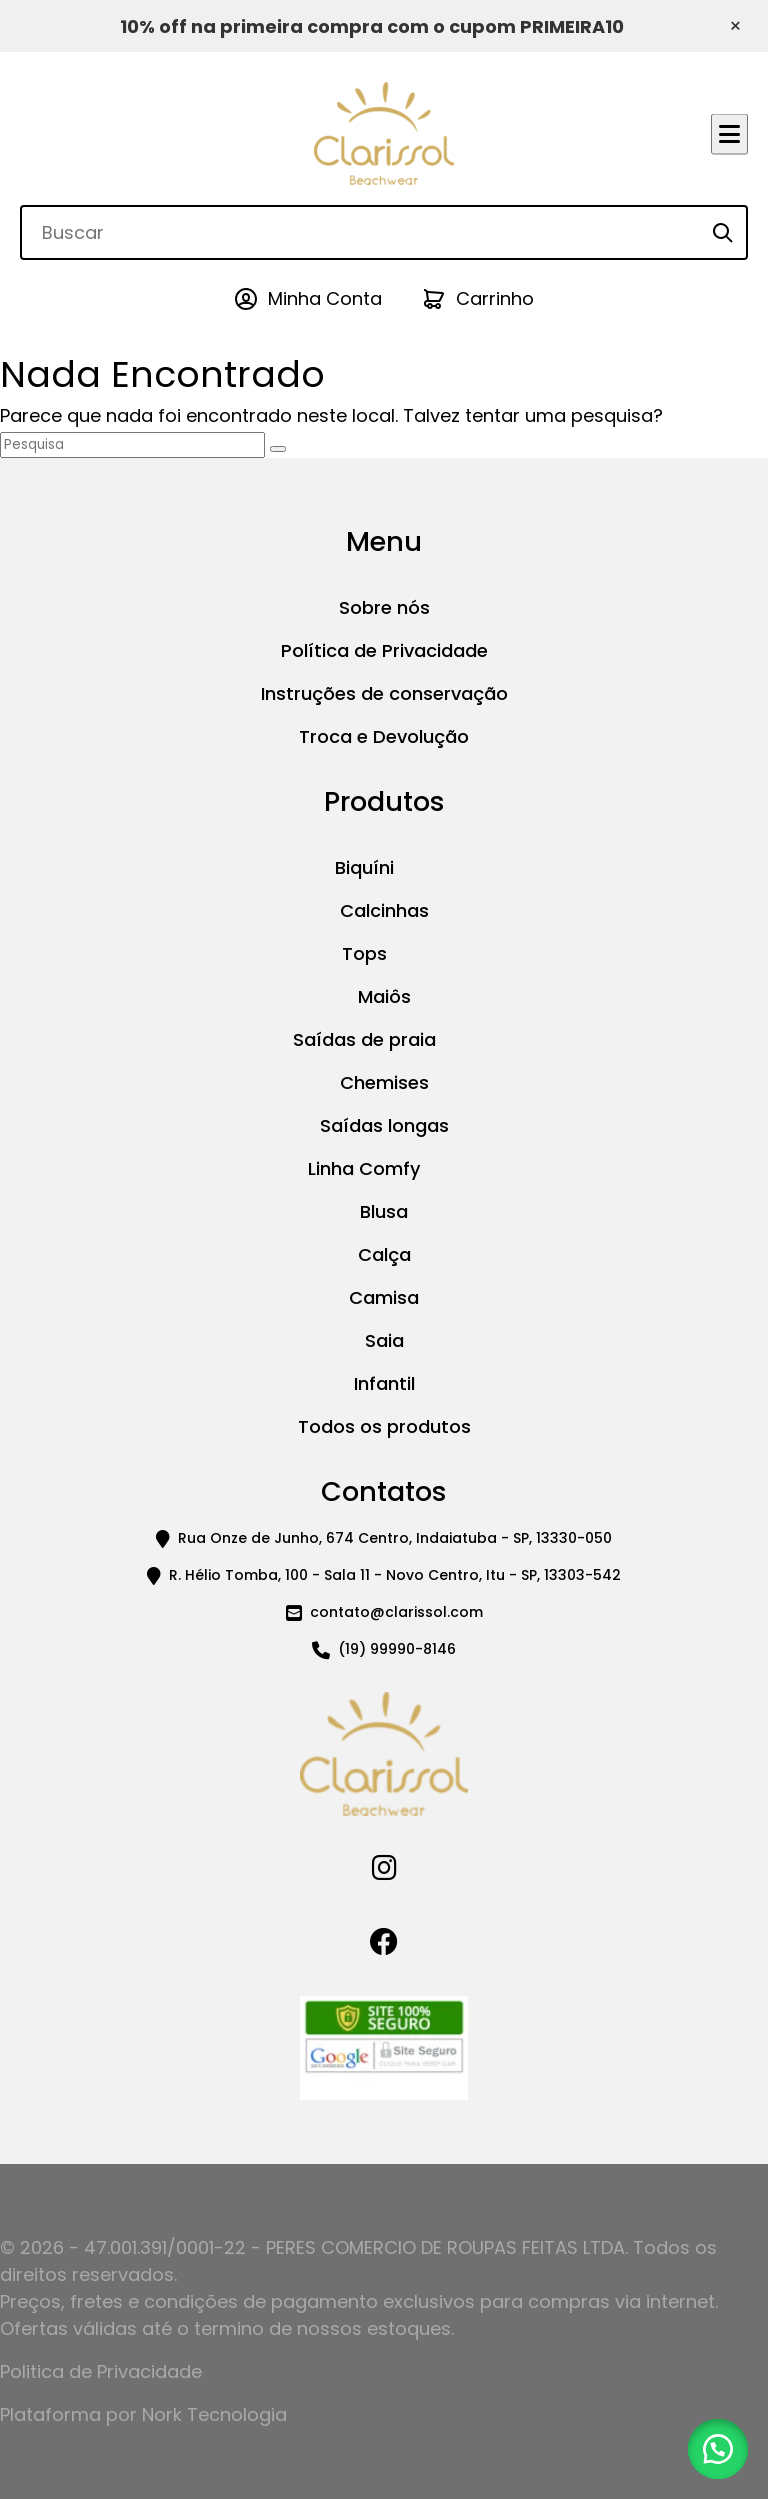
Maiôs (384, 996)
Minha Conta (325, 298)
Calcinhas (384, 910)
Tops (364, 953)
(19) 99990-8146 (397, 1649)
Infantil (384, 1383)
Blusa (384, 1211)
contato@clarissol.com (396, 1612)
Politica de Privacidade (101, 2371)
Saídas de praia (364, 1039)
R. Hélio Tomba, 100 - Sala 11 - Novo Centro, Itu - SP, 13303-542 (395, 1575)
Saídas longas (384, 1125)
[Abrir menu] (729, 133)
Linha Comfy (364, 1168)
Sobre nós (384, 607)
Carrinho (495, 298)
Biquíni (364, 867)
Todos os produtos (384, 1426)
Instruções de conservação (384, 693)
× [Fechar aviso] (735, 26)
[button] (718, 2449)
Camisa (384, 1297)
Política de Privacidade (384, 650)
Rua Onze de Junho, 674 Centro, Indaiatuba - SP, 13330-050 (395, 1538)
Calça (384, 1254)
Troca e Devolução (384, 736)
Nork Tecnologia (214, 2414)
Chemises (384, 1082)
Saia (384, 1340)
